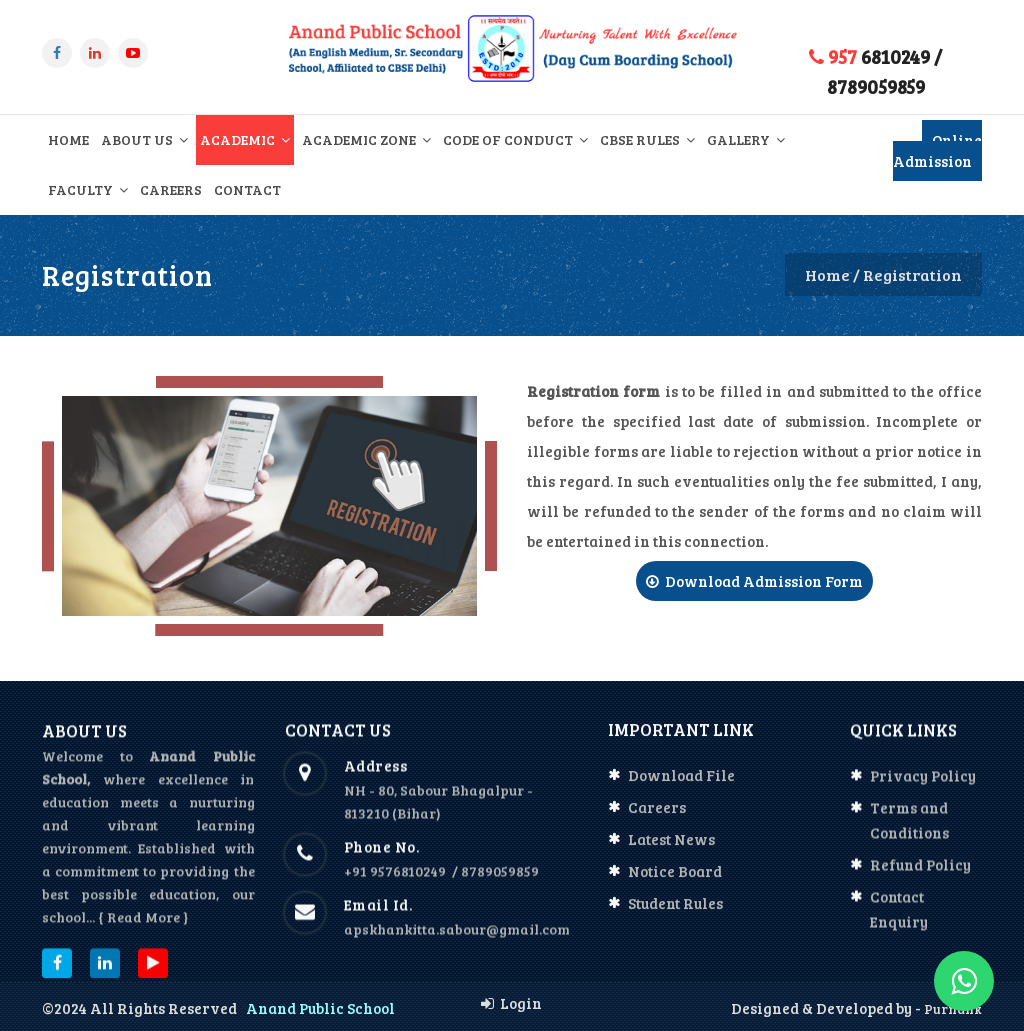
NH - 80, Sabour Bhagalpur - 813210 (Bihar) (438, 815)
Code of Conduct (515, 139)
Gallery (746, 139)
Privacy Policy (923, 789)
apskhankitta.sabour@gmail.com (457, 942)
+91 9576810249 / (402, 884)
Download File (681, 788)
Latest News (671, 852)
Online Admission (937, 150)
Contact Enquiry (899, 922)
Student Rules (675, 916)
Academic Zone (366, 139)
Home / (832, 274)
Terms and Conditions (909, 833)
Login (511, 1003)
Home (68, 139)
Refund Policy (920, 878)
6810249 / (875, 56)
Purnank (951, 1009)
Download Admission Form (754, 581)
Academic (245, 139)
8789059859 (876, 86)
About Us (144, 139)
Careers (171, 189)
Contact (247, 189)
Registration (912, 274)
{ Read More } (143, 932)
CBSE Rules (647, 139)
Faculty (88, 189)
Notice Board (675, 884)
